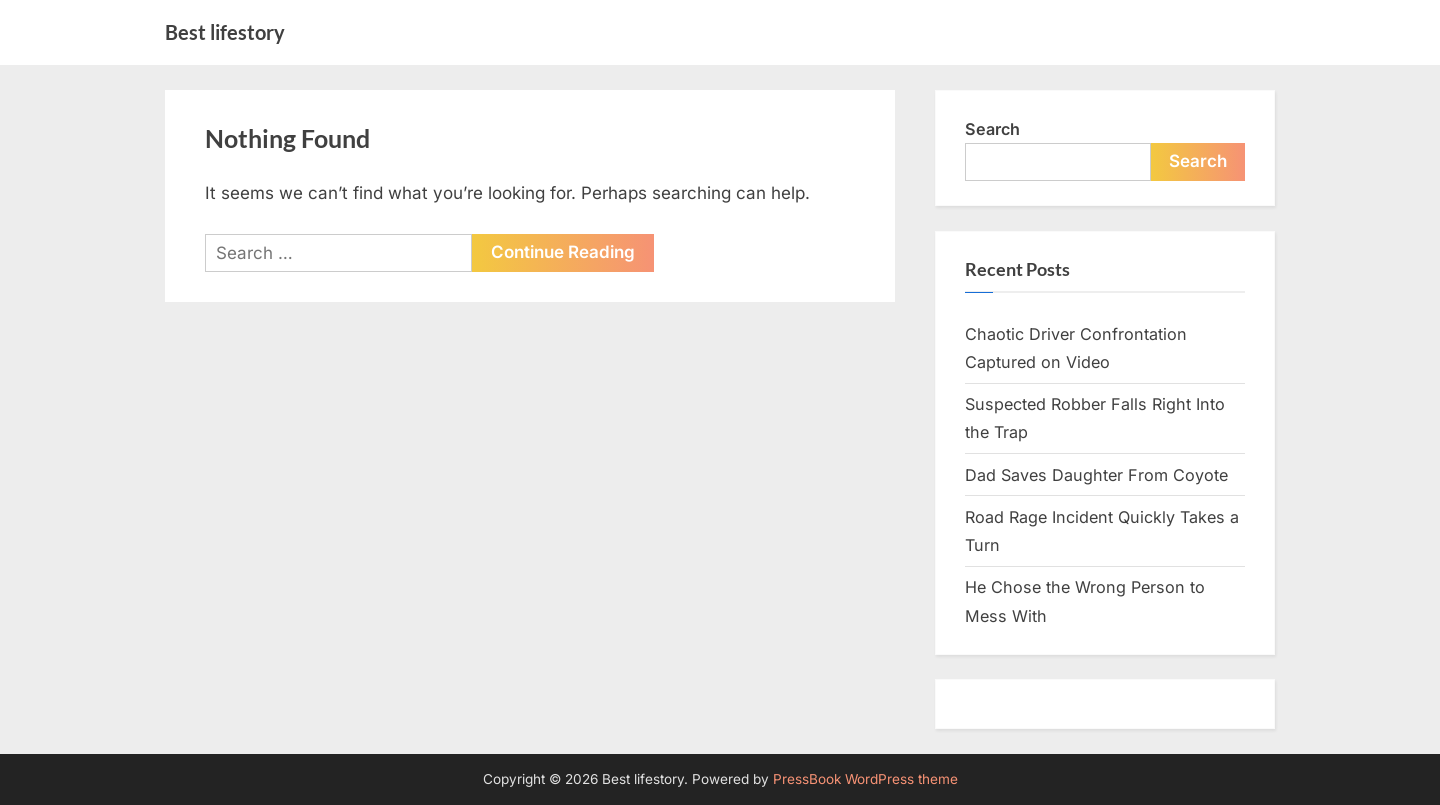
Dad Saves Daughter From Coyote (1096, 475)
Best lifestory (225, 32)
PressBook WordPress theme (865, 779)
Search (992, 129)
